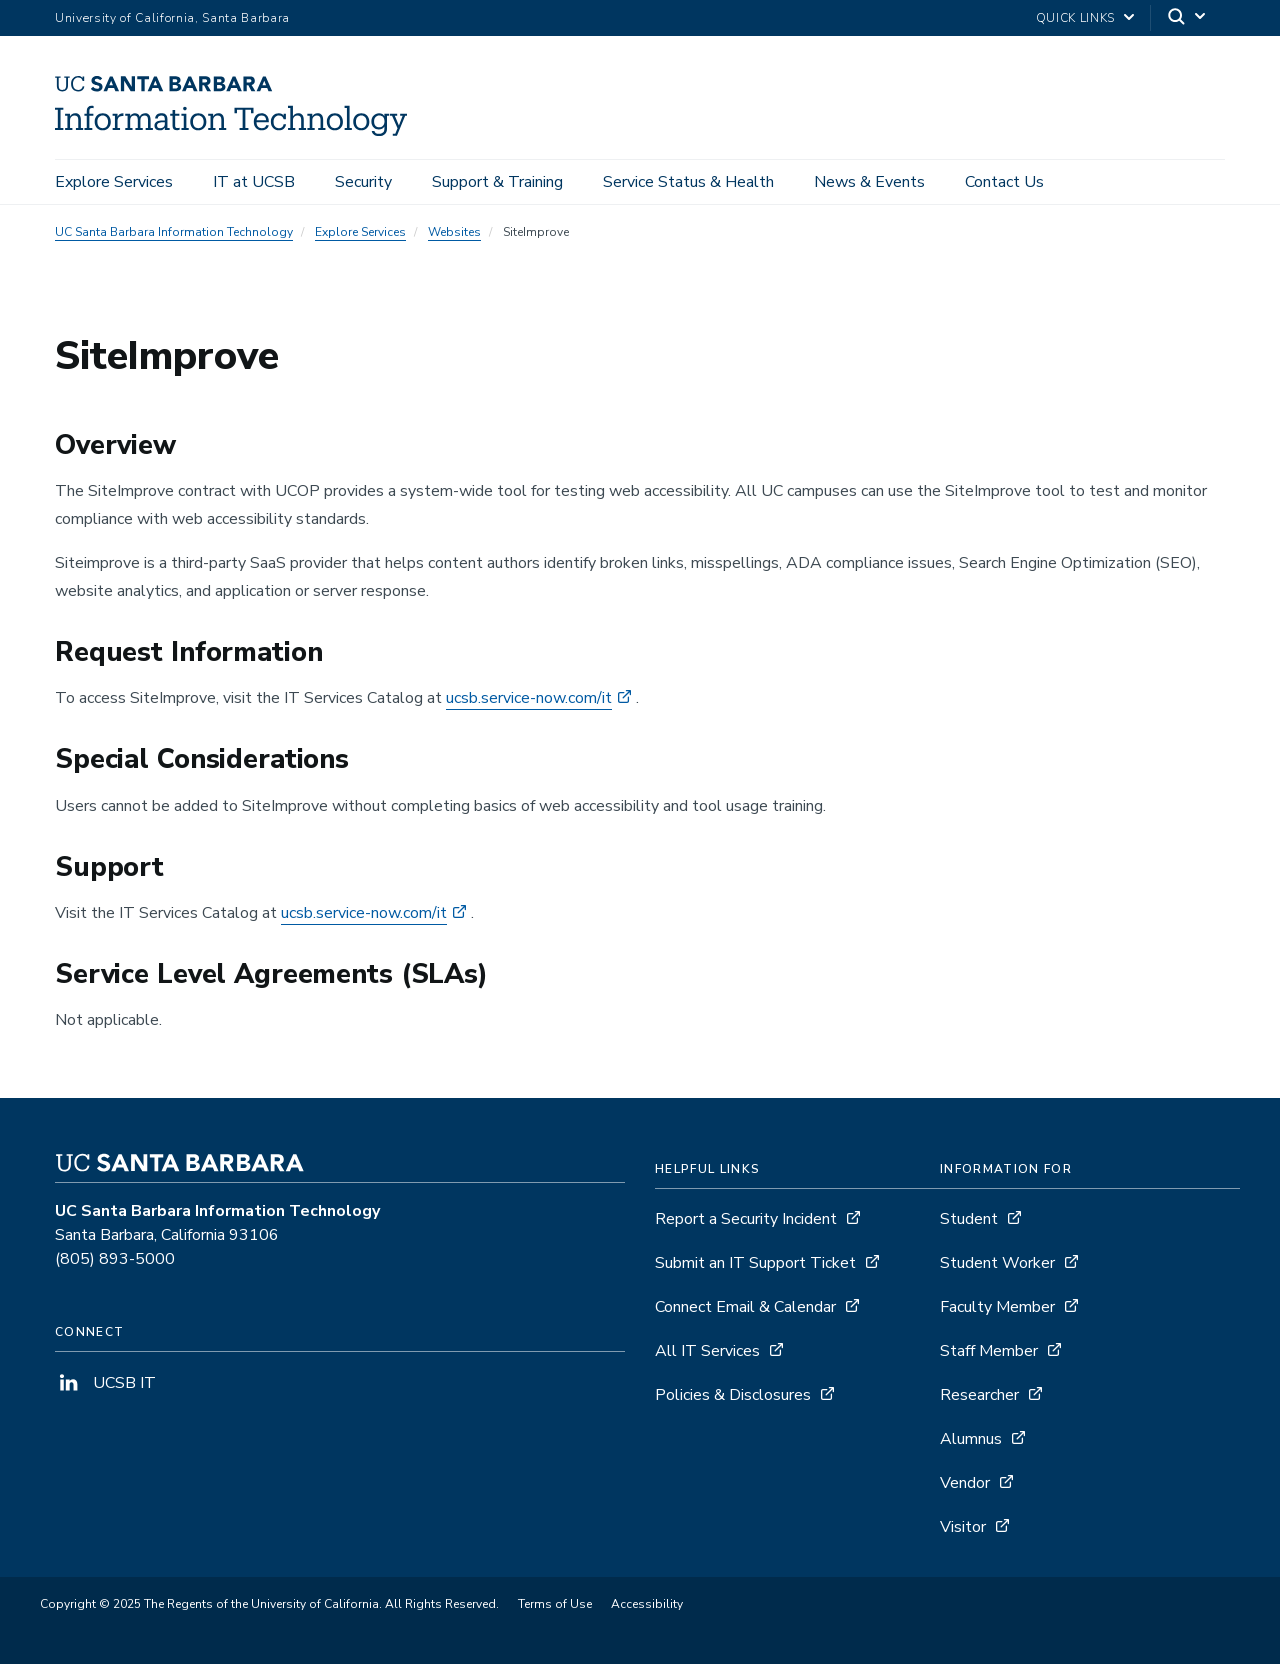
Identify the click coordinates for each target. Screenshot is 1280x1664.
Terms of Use (555, 1604)
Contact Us (1004, 182)
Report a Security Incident (746, 1219)
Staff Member (989, 1351)
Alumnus (971, 1439)
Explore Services (114, 182)
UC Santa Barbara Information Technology (174, 232)
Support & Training (497, 182)
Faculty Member (997, 1307)
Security (363, 182)
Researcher (979, 1395)
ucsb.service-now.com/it (529, 698)
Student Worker (997, 1263)
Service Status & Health (688, 182)
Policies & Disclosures (733, 1395)
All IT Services (707, 1351)
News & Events (869, 182)
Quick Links (1075, 18)
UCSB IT (105, 1383)
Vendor (965, 1483)
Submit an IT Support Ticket (755, 1263)
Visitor (963, 1527)
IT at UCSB (254, 182)
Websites (454, 232)
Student (969, 1219)
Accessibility (647, 1604)
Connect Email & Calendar (745, 1307)
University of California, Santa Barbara (172, 18)
